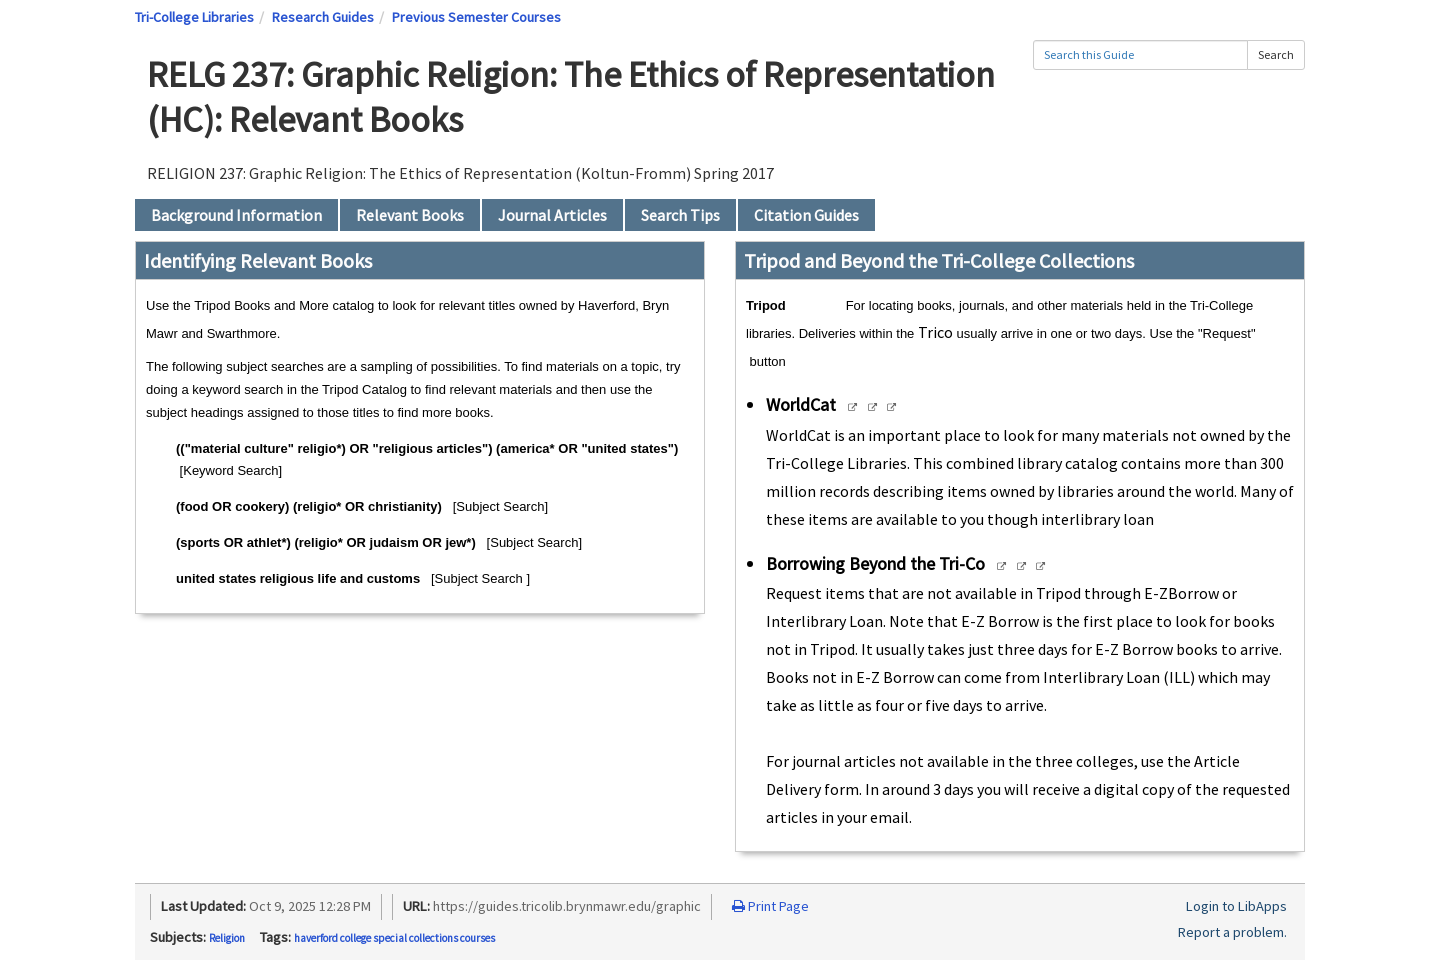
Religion (227, 938)
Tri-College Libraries (194, 17)
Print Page (770, 906)
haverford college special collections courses (394, 938)
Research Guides (323, 17)
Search (1276, 54)
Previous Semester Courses (476, 17)
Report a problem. (1232, 932)
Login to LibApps (1236, 906)
